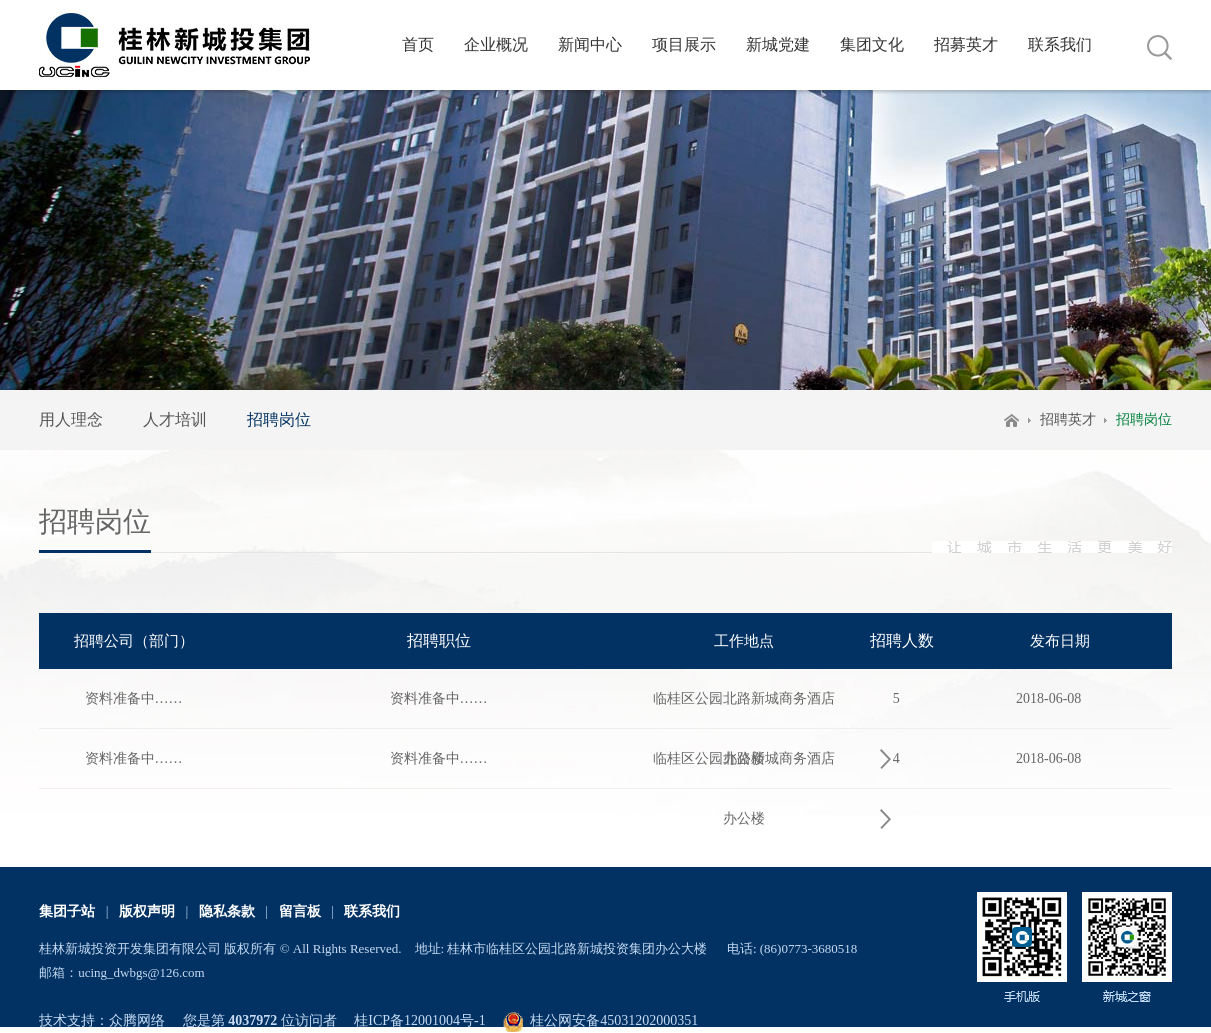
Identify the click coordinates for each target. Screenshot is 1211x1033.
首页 (418, 44)
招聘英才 (1068, 419)
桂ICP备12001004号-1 (419, 1020)
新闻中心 (590, 44)
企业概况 (496, 44)
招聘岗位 (279, 419)
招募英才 (966, 44)
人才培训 (175, 419)
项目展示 (684, 44)
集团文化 (872, 44)
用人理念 (71, 419)
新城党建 (778, 44)
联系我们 (1060, 44)
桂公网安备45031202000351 (614, 1020)
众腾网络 (137, 1020)
